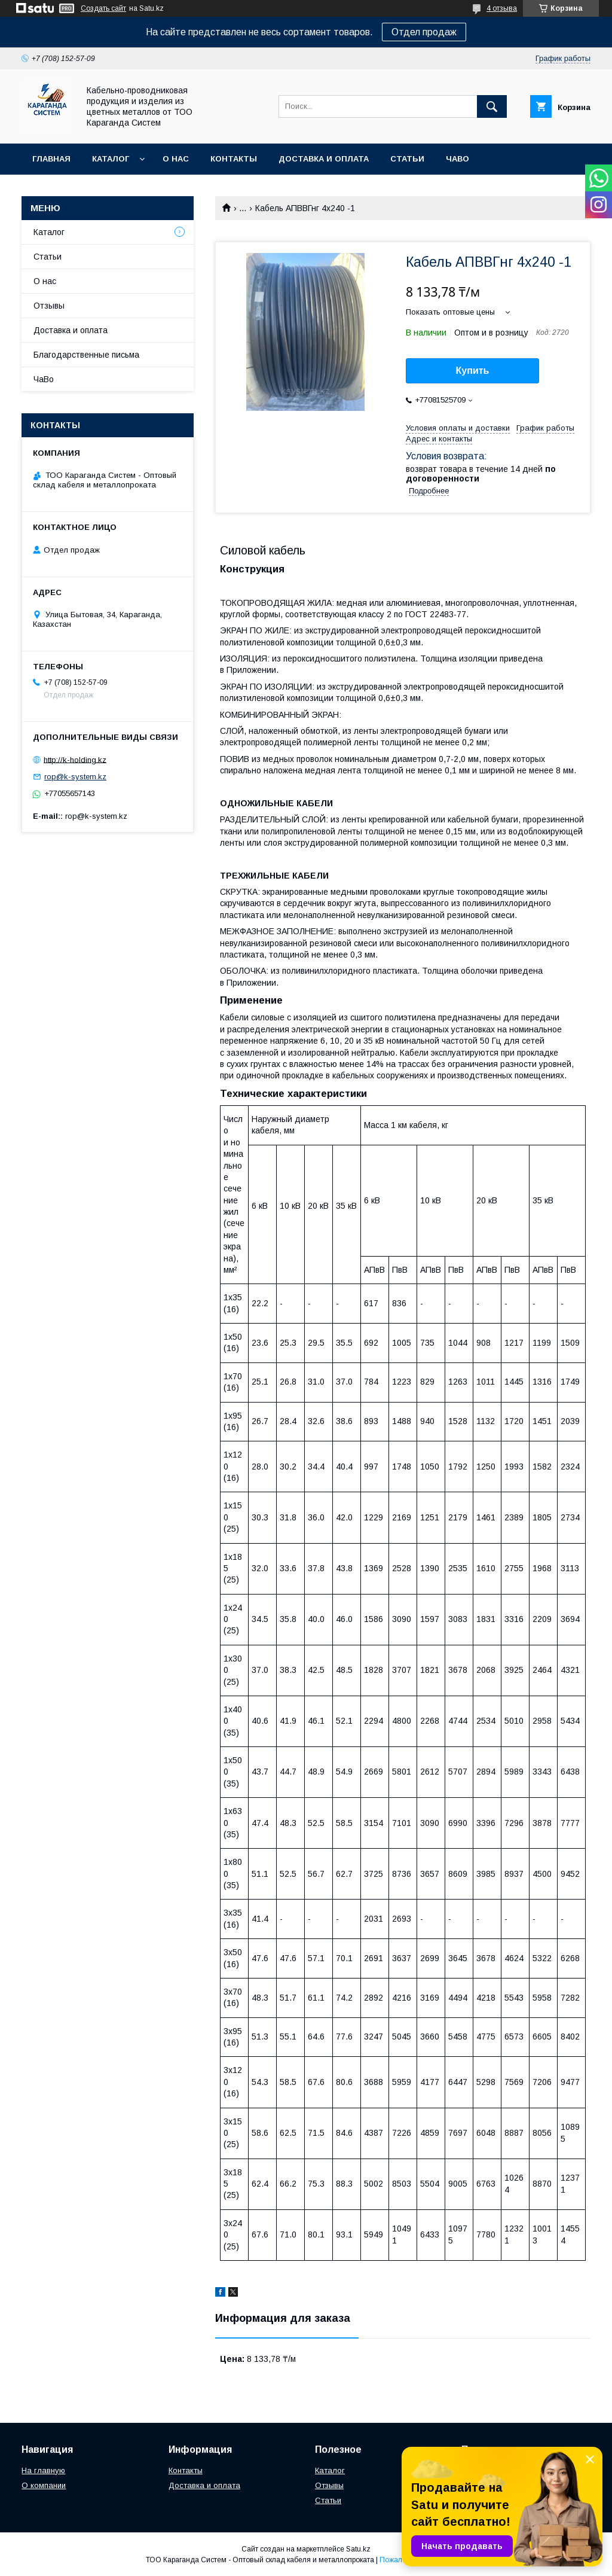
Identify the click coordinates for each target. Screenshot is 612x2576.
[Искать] (492, 106)
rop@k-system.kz (75, 776)
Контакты (233, 158)
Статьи (407, 158)
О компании (44, 2485)
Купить (472, 370)
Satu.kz (358, 2549)
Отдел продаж (424, 32)
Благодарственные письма (86, 354)
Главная (51, 158)
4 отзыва (501, 8)
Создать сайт (103, 8)
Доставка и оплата (324, 158)
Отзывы (49, 305)
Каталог (110, 158)
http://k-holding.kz (75, 759)
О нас (176, 158)
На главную (43, 2470)
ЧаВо (457, 158)
